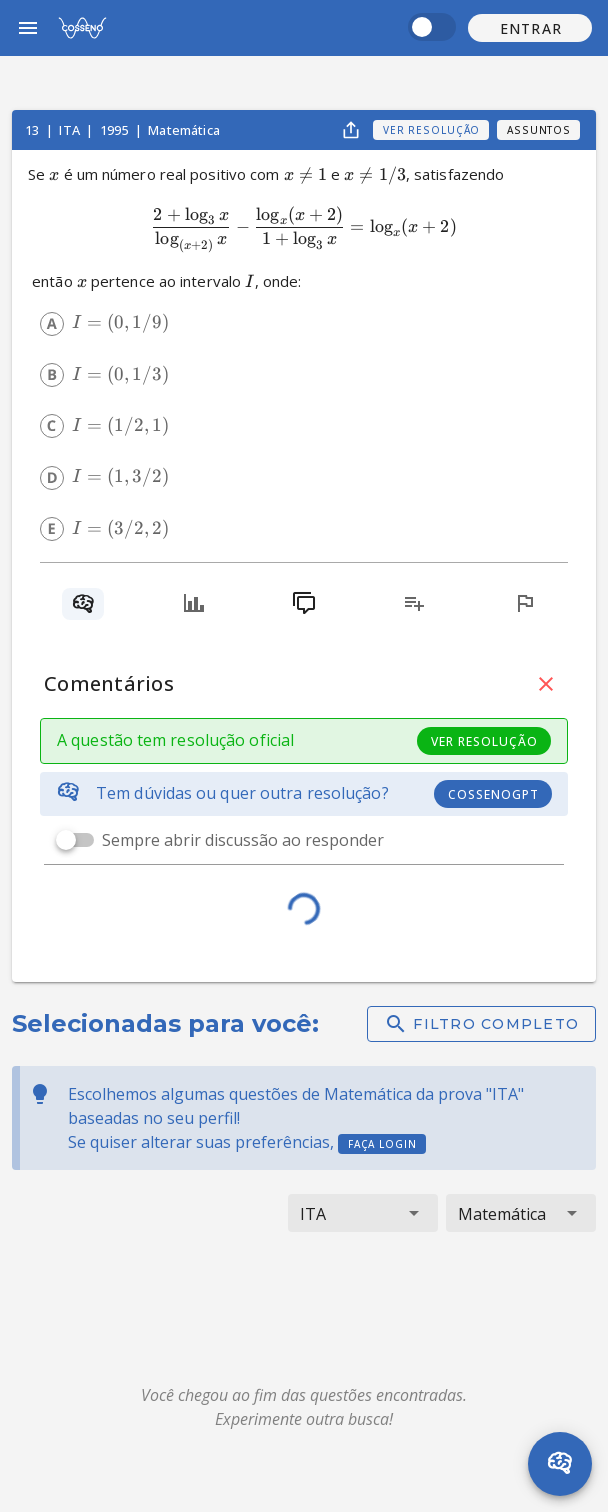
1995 (116, 130)
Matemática (184, 130)
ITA (71, 130)
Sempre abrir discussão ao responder (243, 840)
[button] (530, 28)
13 (33, 130)
